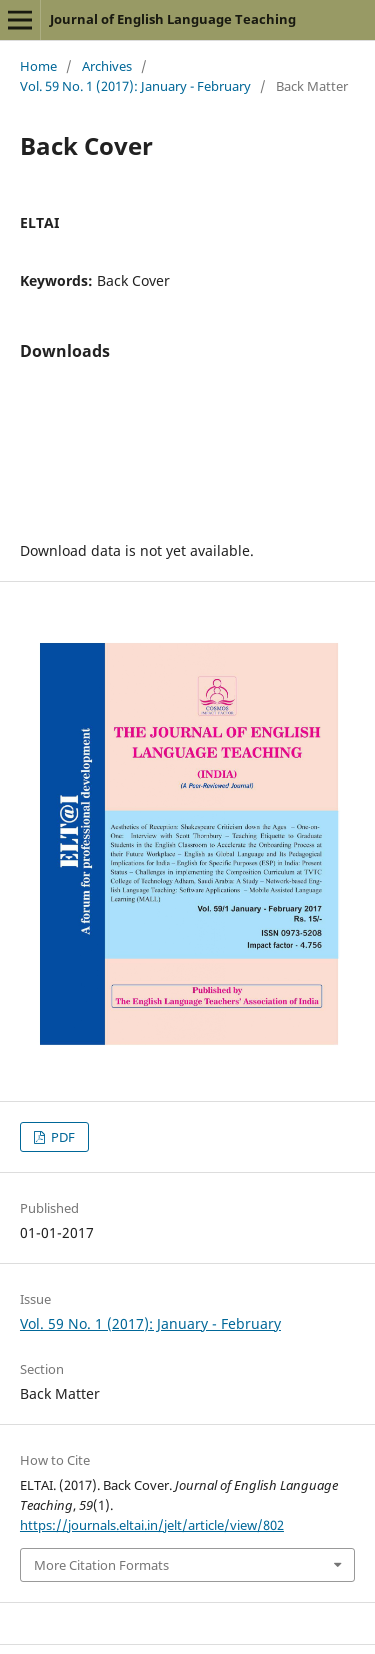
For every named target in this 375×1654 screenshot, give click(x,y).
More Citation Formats (101, 1565)
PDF (61, 1137)
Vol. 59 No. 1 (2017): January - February (135, 86)
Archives (107, 66)
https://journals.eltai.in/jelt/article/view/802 (152, 1525)
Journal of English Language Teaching (173, 19)
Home (38, 66)
